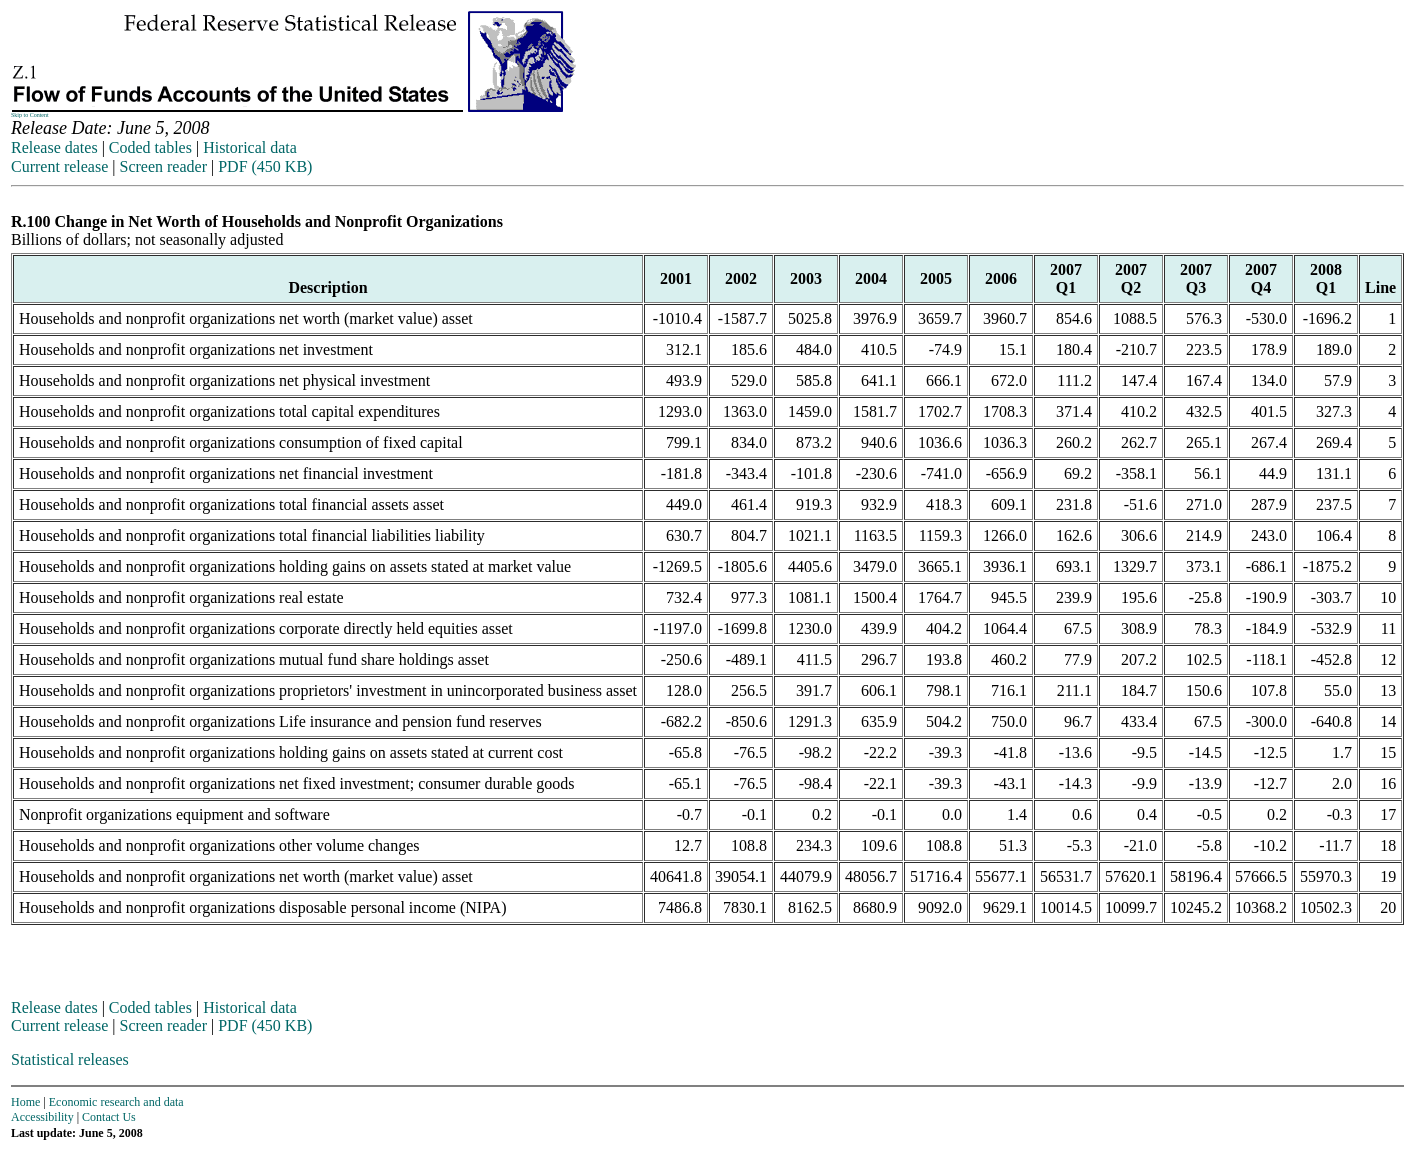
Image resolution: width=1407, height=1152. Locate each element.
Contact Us (109, 1117)
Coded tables (150, 147)
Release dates (54, 147)
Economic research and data (116, 1102)
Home (25, 1102)
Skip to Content (30, 115)
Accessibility (42, 1117)
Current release (59, 166)
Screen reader (163, 166)
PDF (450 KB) (265, 166)
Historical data (250, 147)
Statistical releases (70, 1059)
